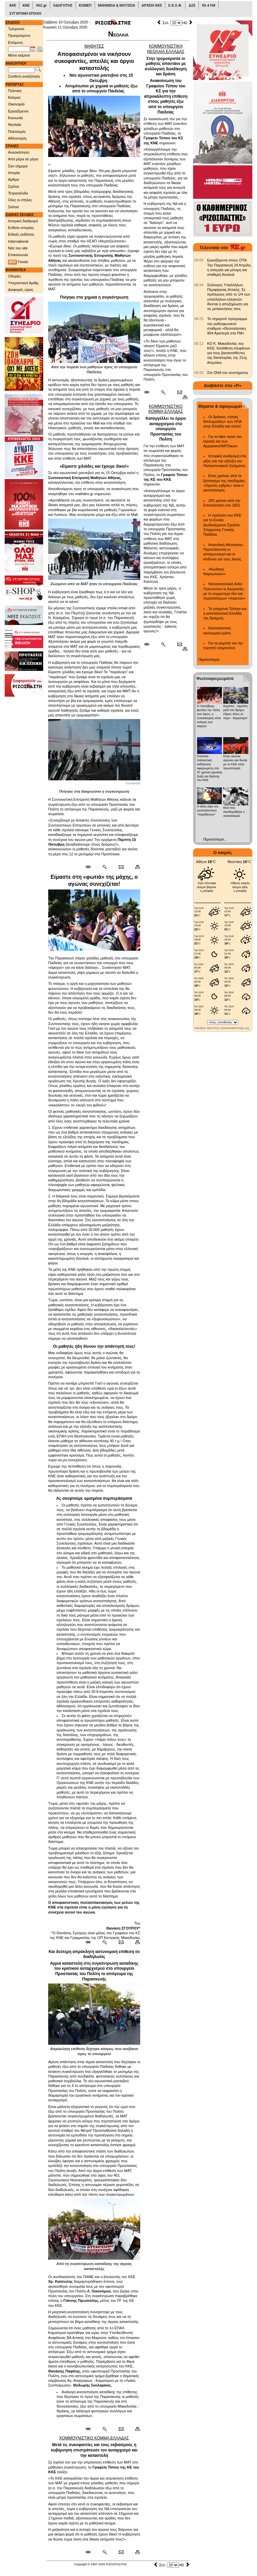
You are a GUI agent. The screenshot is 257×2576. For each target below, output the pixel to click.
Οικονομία (16, 104)
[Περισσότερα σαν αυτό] (104, 867)
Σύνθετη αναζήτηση (24, 76)
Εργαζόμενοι (18, 111)
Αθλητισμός (17, 138)
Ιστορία (14, 173)
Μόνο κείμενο (19, 55)
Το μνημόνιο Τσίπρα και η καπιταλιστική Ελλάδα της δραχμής (225, 613)
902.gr (41, 5)
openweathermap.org (235, 1028)
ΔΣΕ (191, 5)
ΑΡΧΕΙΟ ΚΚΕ (152, 5)
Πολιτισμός (17, 132)
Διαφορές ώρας (20, 290)
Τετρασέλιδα (18, 193)
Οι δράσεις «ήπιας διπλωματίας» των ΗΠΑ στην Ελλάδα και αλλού (222, 421)
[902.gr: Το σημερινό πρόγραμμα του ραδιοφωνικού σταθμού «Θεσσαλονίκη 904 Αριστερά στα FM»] (199, 319)
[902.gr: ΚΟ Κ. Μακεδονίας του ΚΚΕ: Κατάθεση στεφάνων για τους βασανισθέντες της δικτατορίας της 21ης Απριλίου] (199, 343)
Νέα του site (18, 248)
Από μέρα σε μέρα (23, 159)
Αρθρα (13, 179)
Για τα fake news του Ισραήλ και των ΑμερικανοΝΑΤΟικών (222, 441)
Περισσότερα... (210, 659)
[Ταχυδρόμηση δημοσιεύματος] (121, 867)
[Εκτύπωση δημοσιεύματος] (134, 867)
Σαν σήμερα (17, 166)
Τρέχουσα (16, 29)
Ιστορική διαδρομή (23, 221)
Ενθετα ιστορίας (21, 228)
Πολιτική (14, 91)
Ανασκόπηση (18, 152)
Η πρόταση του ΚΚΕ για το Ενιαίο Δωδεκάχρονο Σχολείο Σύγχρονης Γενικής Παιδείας (222, 524)
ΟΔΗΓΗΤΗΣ (63, 5)
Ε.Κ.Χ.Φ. (175, 5)
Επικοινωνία (18, 255)
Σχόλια (13, 186)
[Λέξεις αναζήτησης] (21, 70)
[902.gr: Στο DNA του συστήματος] (199, 373)
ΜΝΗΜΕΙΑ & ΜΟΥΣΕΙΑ (116, 5)
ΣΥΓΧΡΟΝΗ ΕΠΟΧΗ (25, 13)
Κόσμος (14, 97)
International (18, 241)
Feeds (18, 262)
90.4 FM (209, 5)
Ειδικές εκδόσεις (21, 234)
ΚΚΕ (12, 5)
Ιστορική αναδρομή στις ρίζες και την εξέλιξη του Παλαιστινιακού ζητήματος (225, 461)
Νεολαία (14, 125)
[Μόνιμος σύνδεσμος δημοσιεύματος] (90, 867)
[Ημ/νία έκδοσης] (19, 49)
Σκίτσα (13, 207)
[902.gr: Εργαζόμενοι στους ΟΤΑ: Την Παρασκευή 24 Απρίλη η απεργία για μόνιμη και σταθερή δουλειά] (199, 260)
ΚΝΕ (25, 5)
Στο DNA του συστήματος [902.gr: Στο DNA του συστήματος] (227, 373)
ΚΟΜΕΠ (85, 5)
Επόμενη (15, 43)
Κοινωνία (15, 118)
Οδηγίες (14, 276)
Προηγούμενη (19, 35)
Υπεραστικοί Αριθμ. (23, 283)
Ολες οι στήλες (20, 200)
